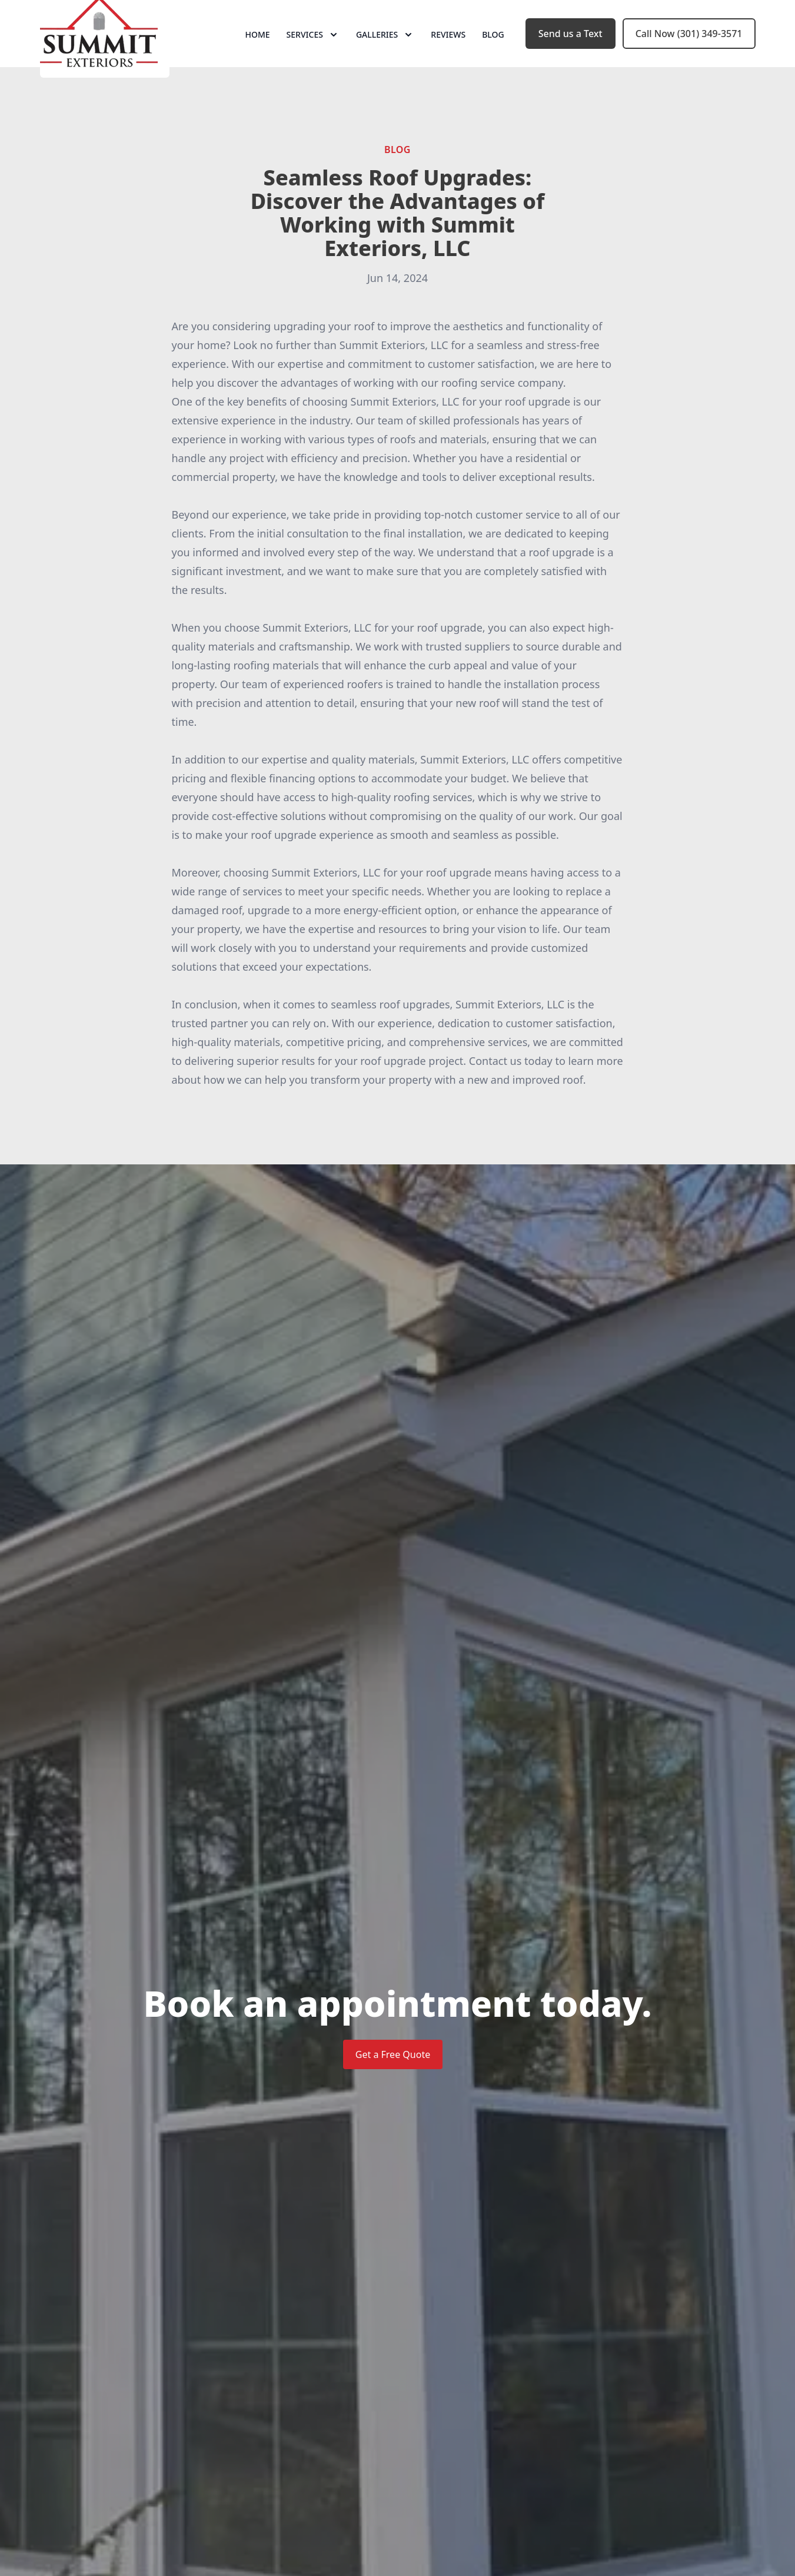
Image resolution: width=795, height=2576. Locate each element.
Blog (493, 52)
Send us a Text (570, 51)
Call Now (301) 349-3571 (689, 51)
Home (257, 52)
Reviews (448, 52)
